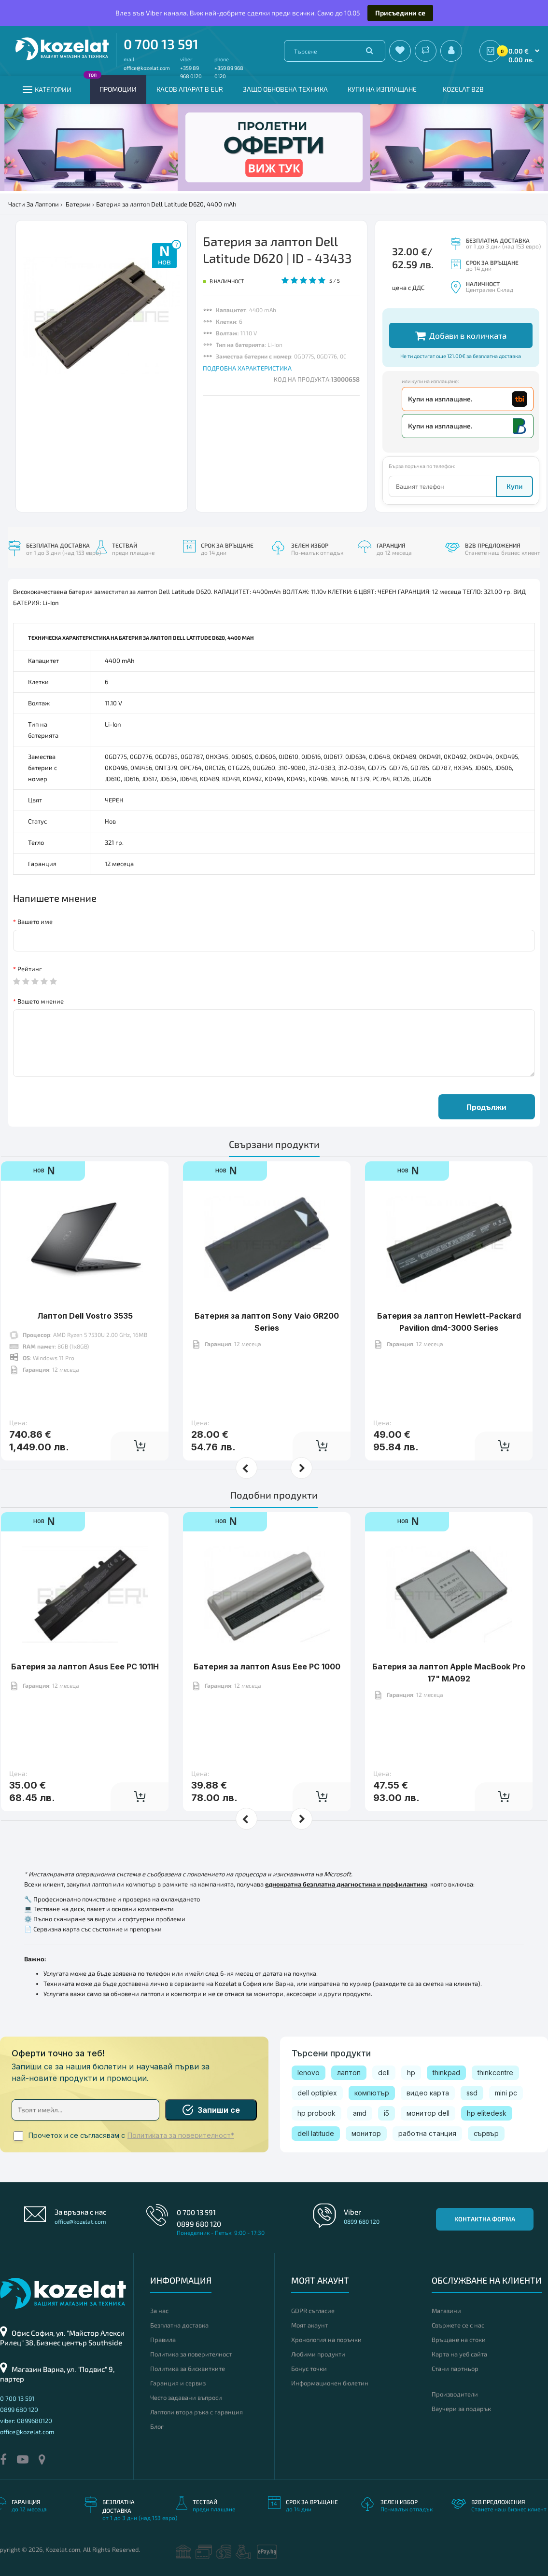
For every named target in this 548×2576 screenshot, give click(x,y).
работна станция (427, 2133)
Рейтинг (29, 969)
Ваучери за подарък (461, 2408)
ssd (472, 2093)
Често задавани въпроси (186, 2397)
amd (359, 2113)
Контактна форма (484, 2219)
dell (384, 2072)
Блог (157, 2426)
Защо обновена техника (285, 89)
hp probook (316, 2113)
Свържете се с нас (458, 2325)
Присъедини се (400, 13)
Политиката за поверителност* (180, 2135)
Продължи (486, 1106)
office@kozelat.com (147, 68)
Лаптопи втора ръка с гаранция (196, 2412)
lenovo (308, 2072)
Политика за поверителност (191, 2354)
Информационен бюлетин (329, 2383)
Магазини (446, 2310)
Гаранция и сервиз (178, 2383)
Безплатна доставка (179, 2325)
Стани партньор (455, 2368)
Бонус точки (309, 2368)
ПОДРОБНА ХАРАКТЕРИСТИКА (247, 368)
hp (411, 2072)
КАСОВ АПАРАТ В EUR (189, 89)
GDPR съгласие (313, 2310)
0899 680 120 (199, 2223)
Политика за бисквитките (187, 2368)
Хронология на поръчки (326, 2339)
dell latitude (315, 2133)
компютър (371, 2093)
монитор (366, 2133)
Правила (163, 2339)
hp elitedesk (486, 2113)
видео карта (428, 2093)
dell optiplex (317, 2093)
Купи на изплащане (382, 89)
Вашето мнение (40, 1001)
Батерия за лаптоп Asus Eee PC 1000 (267, 1636)
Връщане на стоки (459, 2339)
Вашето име (35, 921)
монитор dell (428, 2113)
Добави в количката (460, 335)
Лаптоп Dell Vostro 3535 (85, 1286)
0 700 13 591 (161, 44)
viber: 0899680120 (26, 2420)
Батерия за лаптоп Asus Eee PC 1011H (85, 1636)
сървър (486, 2133)
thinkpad (446, 2072)
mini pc (506, 2093)
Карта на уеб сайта (459, 2354)
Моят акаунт (309, 2325)
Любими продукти (318, 2354)
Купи (514, 486)
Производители (455, 2394)
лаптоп (349, 2072)
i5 (386, 2113)
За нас (159, 2310)
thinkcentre (495, 2072)
